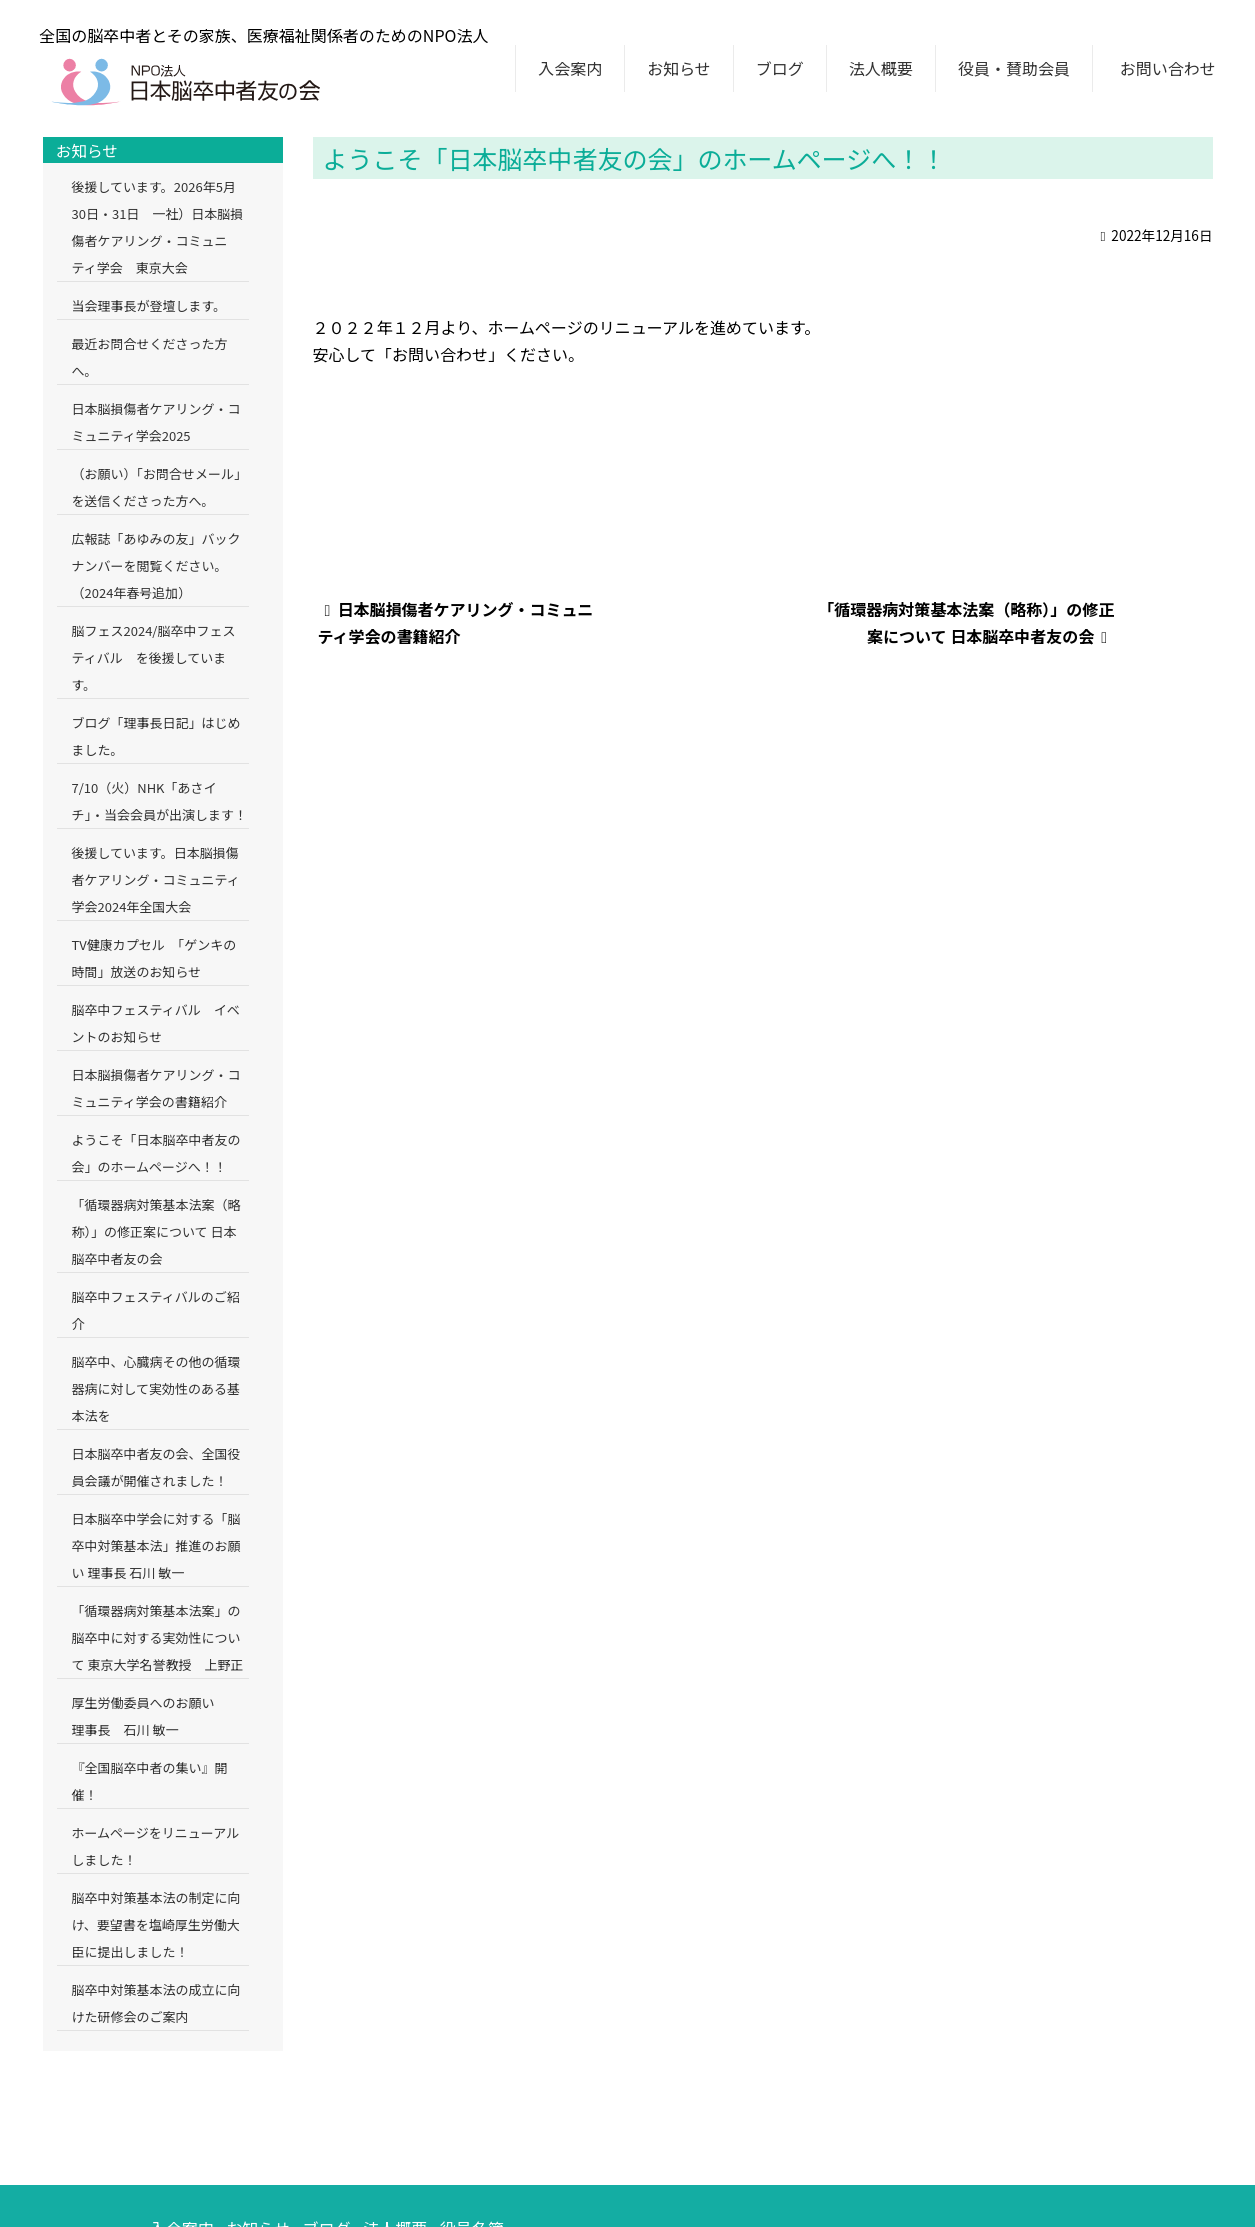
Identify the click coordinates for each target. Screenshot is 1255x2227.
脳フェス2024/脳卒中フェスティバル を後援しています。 (154, 657)
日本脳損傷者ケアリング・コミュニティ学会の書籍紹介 (156, 1088)
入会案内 (570, 68)
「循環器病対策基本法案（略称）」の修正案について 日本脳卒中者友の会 (156, 1231)
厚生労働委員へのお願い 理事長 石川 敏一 (156, 1716)
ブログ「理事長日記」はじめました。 (156, 736)
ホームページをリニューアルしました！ (156, 1846)
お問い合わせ (1168, 68)
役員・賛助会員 (1014, 68)
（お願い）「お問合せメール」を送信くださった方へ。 (160, 487)
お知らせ (679, 68)
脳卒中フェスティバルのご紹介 (156, 1310)
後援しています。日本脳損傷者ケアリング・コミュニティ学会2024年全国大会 (156, 879)
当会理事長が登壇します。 (149, 305)
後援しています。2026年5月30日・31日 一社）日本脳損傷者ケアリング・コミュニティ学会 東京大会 (158, 227)
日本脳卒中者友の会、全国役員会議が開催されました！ (156, 1467)
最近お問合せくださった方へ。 (150, 357)
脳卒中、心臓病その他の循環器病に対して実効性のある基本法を (156, 1388)
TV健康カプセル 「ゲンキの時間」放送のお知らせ (154, 958)
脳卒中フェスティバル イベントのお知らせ (156, 1023)
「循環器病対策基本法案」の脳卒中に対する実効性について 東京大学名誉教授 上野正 (158, 1637)
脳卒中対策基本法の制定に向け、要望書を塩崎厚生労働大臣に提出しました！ (156, 1924)
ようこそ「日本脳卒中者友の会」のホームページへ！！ (156, 1153)
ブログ (780, 68)
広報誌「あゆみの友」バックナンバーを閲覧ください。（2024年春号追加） (156, 565)
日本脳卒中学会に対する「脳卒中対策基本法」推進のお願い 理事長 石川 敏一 (156, 1545)
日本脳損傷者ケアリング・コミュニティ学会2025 (156, 422)
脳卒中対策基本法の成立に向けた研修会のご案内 (156, 2003)
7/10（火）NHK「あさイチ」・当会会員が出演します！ (160, 801)
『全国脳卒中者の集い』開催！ (150, 1781)
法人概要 (881, 68)
